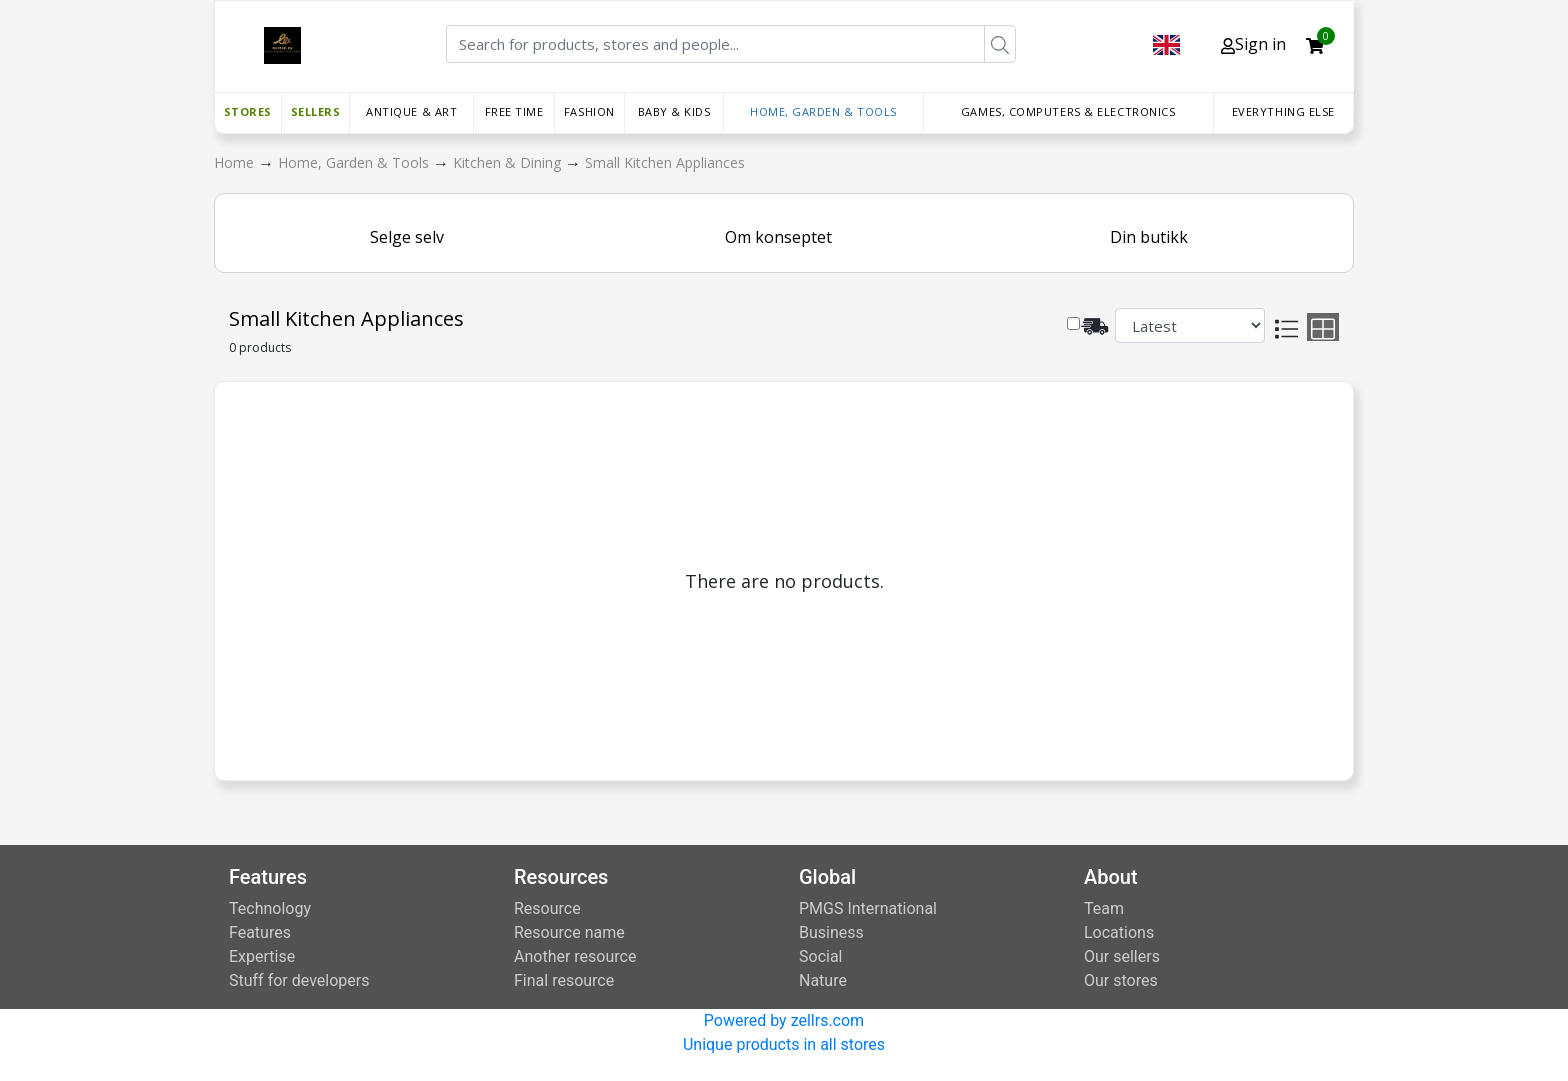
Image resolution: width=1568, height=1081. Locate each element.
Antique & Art (411, 111)
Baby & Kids (674, 111)
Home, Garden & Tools (823, 111)
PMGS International (868, 908)
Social (820, 956)
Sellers (316, 111)
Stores (248, 111)
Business (831, 932)
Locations (1119, 932)
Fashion (589, 111)
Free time (514, 111)
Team (1104, 908)
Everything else (1283, 111)
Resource (547, 908)
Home (236, 162)
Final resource (564, 980)
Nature (823, 980)
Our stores (1121, 980)
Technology (270, 908)
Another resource (575, 956)
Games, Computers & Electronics (1068, 111)
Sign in (1253, 44)
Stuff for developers (299, 980)
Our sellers (1122, 956)
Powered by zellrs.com (784, 1020)
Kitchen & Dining (509, 162)
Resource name (569, 932)
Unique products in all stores (784, 1044)
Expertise (262, 956)
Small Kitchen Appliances (665, 162)
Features (260, 932)
